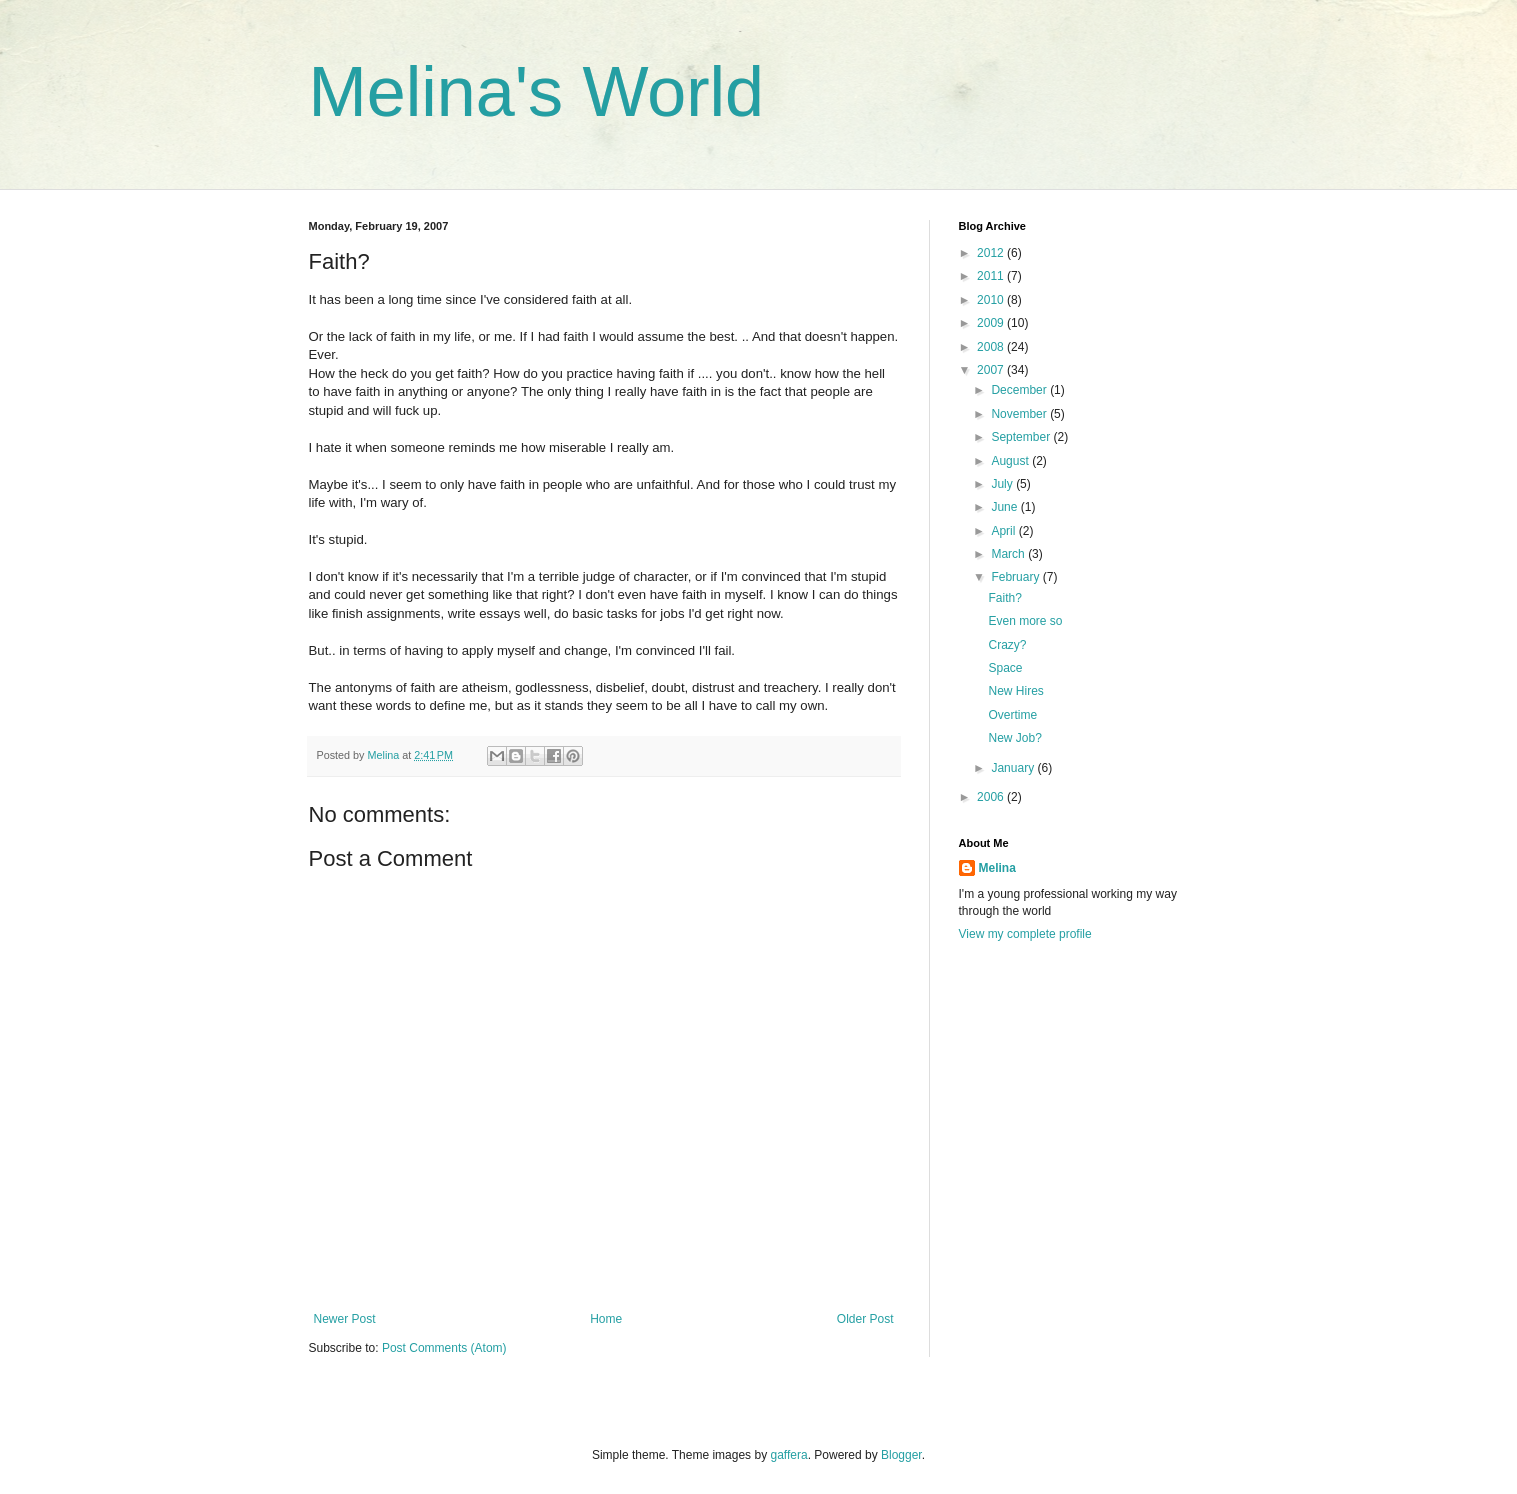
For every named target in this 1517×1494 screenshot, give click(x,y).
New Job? (1014, 738)
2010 (992, 300)
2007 (992, 370)
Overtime (1012, 715)
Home (606, 1319)
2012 (992, 253)
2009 (992, 323)
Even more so (1025, 621)
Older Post (865, 1319)
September (1022, 437)
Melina (997, 868)
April (1004, 531)
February (1016, 577)
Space (1005, 668)
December (1020, 390)
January (1014, 768)
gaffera (788, 1455)
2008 (992, 347)
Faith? (1004, 598)
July (1003, 484)
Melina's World (537, 92)
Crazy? (1007, 645)
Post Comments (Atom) (444, 1348)
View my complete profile (1025, 934)
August (1011, 461)
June (1005, 507)
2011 (992, 276)
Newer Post (345, 1319)
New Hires (1015, 691)
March (1009, 554)
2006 (992, 797)
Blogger (901, 1455)
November (1020, 414)
